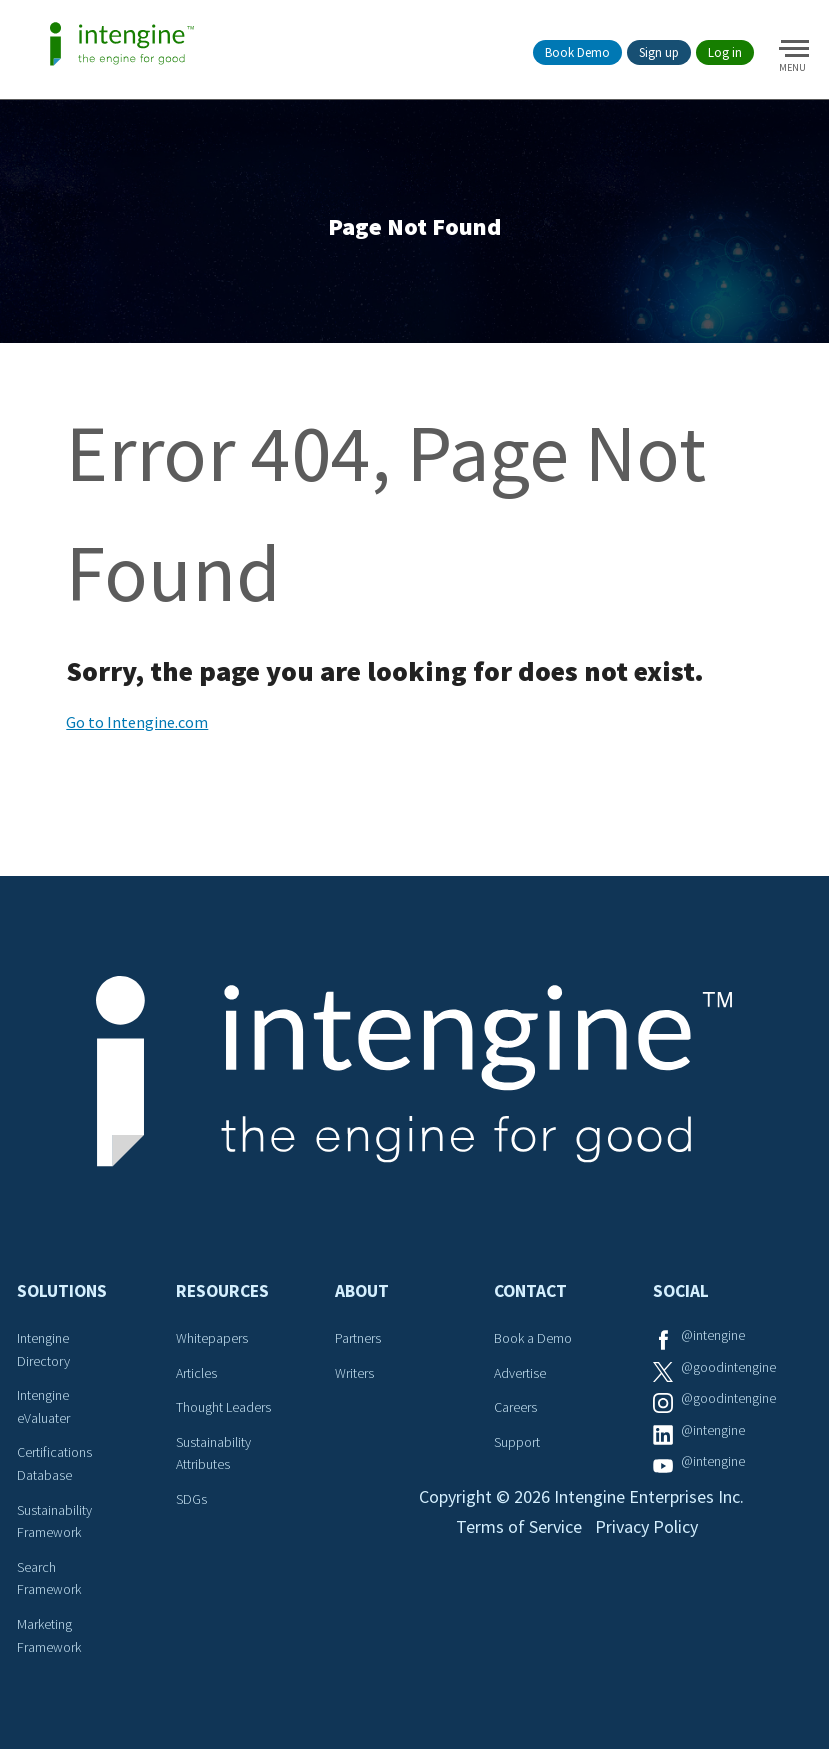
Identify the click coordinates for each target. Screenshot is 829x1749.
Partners (358, 1338)
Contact (530, 1291)
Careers (515, 1407)
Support (517, 1442)
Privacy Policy (646, 1526)
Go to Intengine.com (137, 722)
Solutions (62, 1291)
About (362, 1291)
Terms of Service (519, 1526)
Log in (725, 52)
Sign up (659, 52)
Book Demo (577, 52)
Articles (196, 1373)
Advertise (520, 1373)
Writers (354, 1373)
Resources (222, 1291)
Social (681, 1291)
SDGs (191, 1499)
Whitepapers (212, 1338)
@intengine (713, 1335)
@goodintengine (728, 1367)
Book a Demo (533, 1338)
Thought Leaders (223, 1407)
